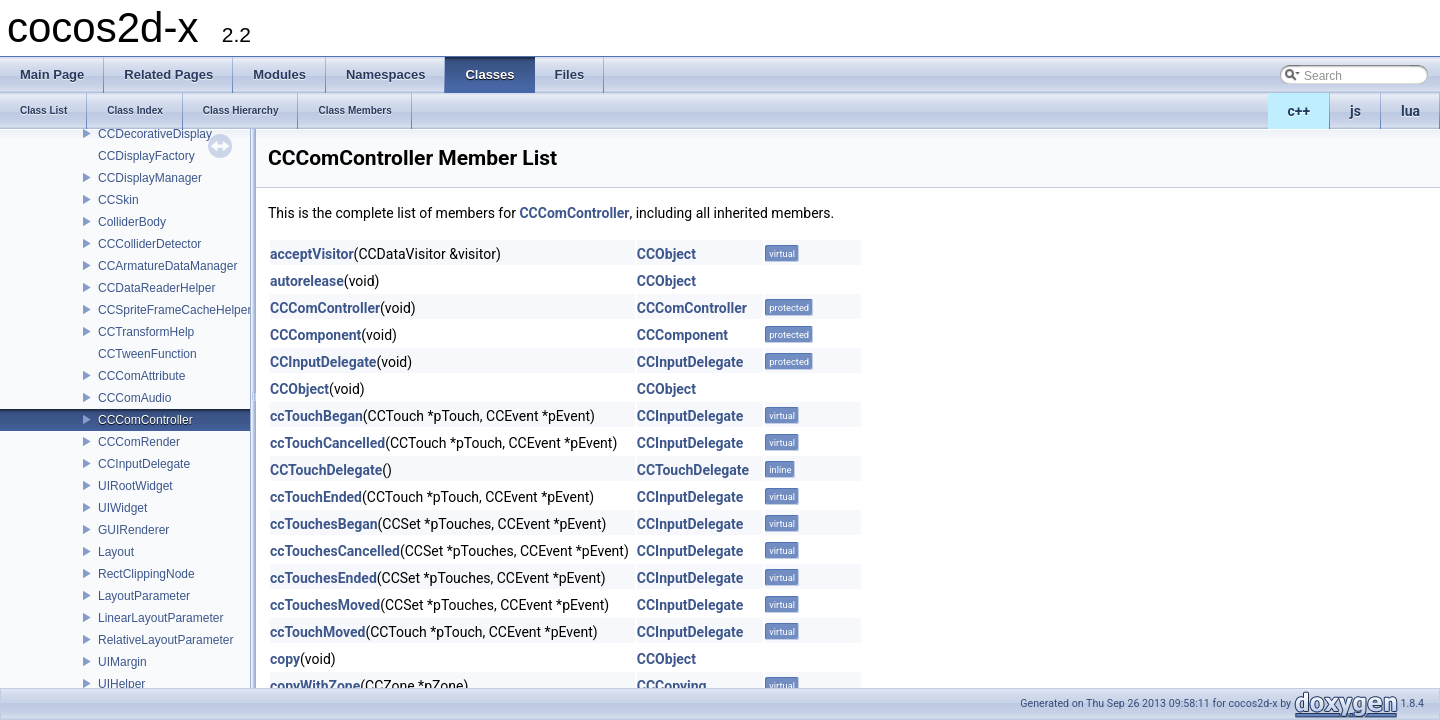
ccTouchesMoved (325, 605)
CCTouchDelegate (326, 470)
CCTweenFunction (147, 354)
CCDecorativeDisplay (155, 134)
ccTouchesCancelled (335, 551)
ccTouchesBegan (324, 524)
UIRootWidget (135, 486)
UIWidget (122, 508)
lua (1410, 111)
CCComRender (139, 442)
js (1355, 111)
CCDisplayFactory (146, 156)
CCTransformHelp (146, 332)
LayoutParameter (144, 596)
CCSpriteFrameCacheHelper (174, 310)
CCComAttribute (141, 376)
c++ (1299, 111)
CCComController (145, 420)
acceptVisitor (312, 254)
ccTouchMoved (317, 632)
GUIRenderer (133, 530)
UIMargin (122, 662)
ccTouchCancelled (327, 443)
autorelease (307, 281)
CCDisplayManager (150, 178)
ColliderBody (132, 222)
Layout (116, 552)
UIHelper (121, 684)
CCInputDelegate (144, 464)
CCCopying (672, 686)
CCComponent (315, 335)
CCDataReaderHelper (156, 288)
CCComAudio (134, 398)
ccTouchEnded (316, 497)
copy (285, 659)
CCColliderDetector (149, 244)
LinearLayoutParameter (160, 618)
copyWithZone (315, 686)
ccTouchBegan (316, 416)
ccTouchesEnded (323, 578)
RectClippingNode (146, 574)
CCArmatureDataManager (167, 266)
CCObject (666, 254)
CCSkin (118, 200)
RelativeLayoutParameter (165, 640)
